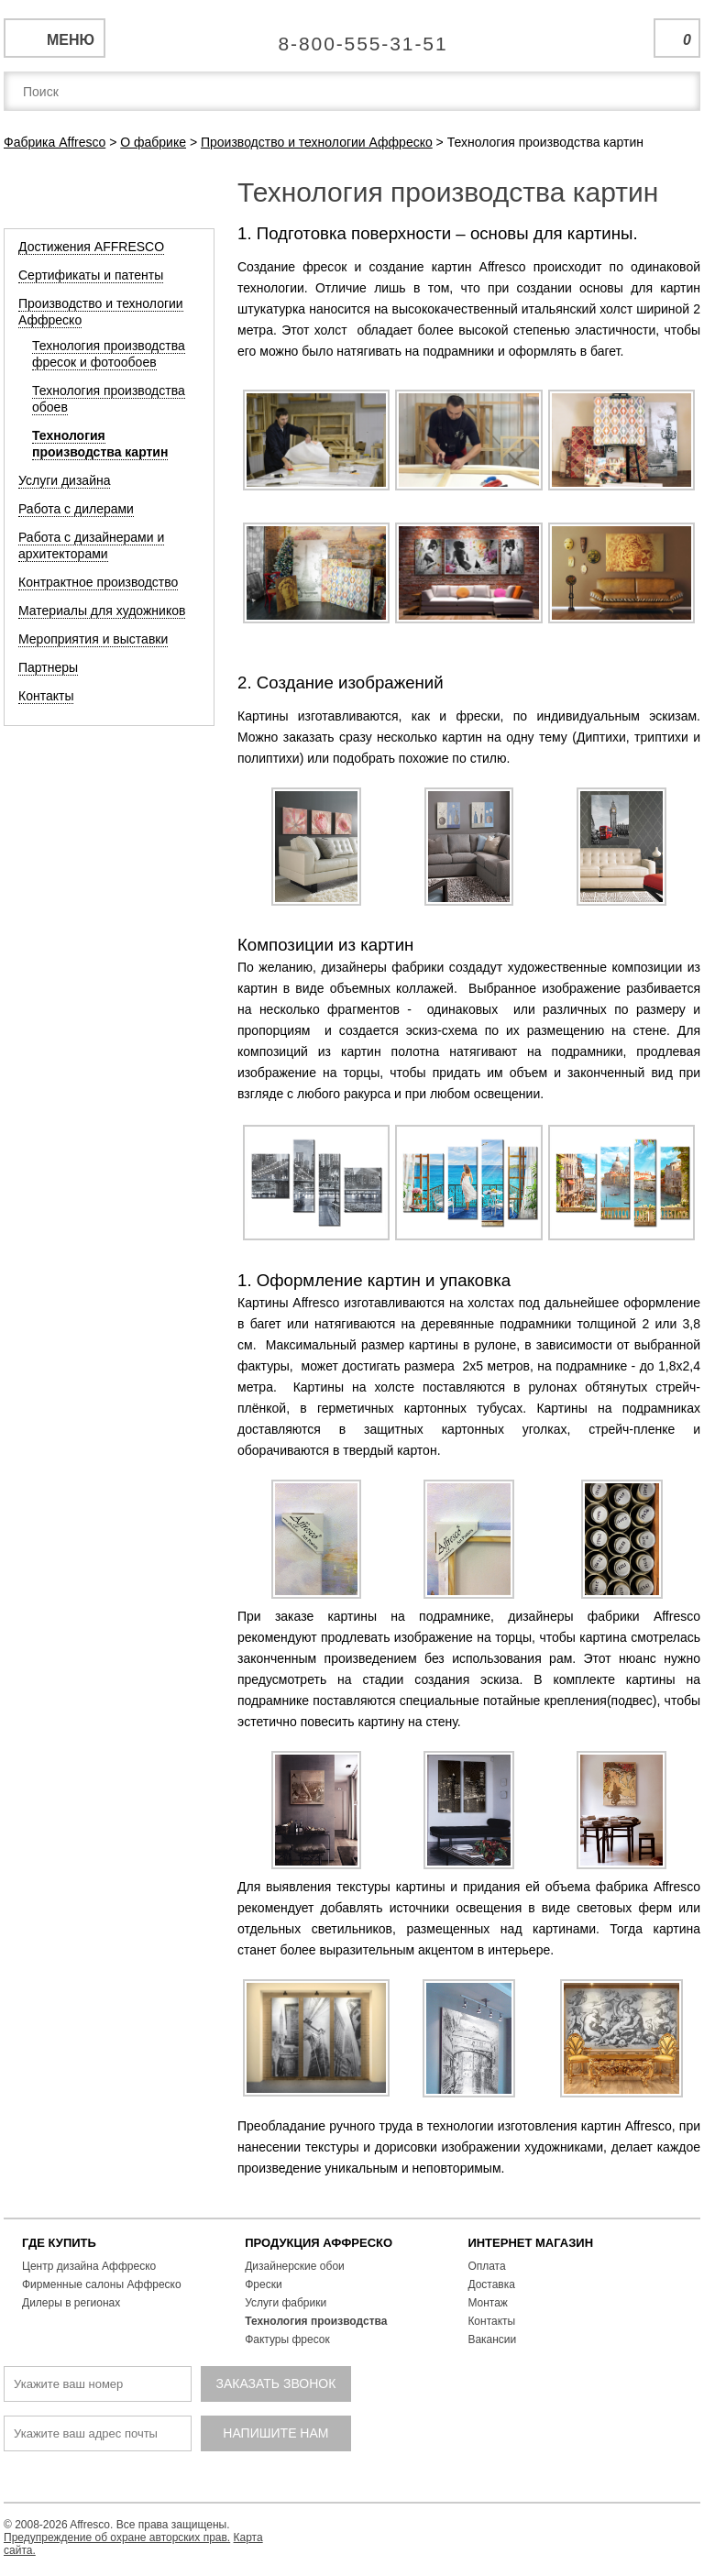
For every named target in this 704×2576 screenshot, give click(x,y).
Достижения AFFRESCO (91, 246)
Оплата (486, 2266)
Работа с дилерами (76, 508)
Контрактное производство (98, 582)
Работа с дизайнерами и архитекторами (91, 545)
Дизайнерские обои (295, 2266)
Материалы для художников (101, 610)
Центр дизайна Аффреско (89, 2266)
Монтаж (488, 2302)
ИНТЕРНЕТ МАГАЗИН (530, 2243)
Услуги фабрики (285, 2302)
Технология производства (316, 2321)
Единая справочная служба (352, 36)
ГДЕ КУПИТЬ (59, 2243)
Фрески (263, 2284)
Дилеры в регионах (71, 2302)
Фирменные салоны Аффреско (102, 2284)
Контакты (45, 695)
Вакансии (492, 2339)
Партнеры (48, 667)
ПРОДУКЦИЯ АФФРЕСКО (318, 2243)
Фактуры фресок (287, 2339)
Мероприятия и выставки (93, 639)
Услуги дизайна (64, 480)
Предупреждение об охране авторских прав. (117, 2537)
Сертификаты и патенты (90, 275)
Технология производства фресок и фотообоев (108, 353)
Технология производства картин (100, 443)
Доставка (491, 2284)
